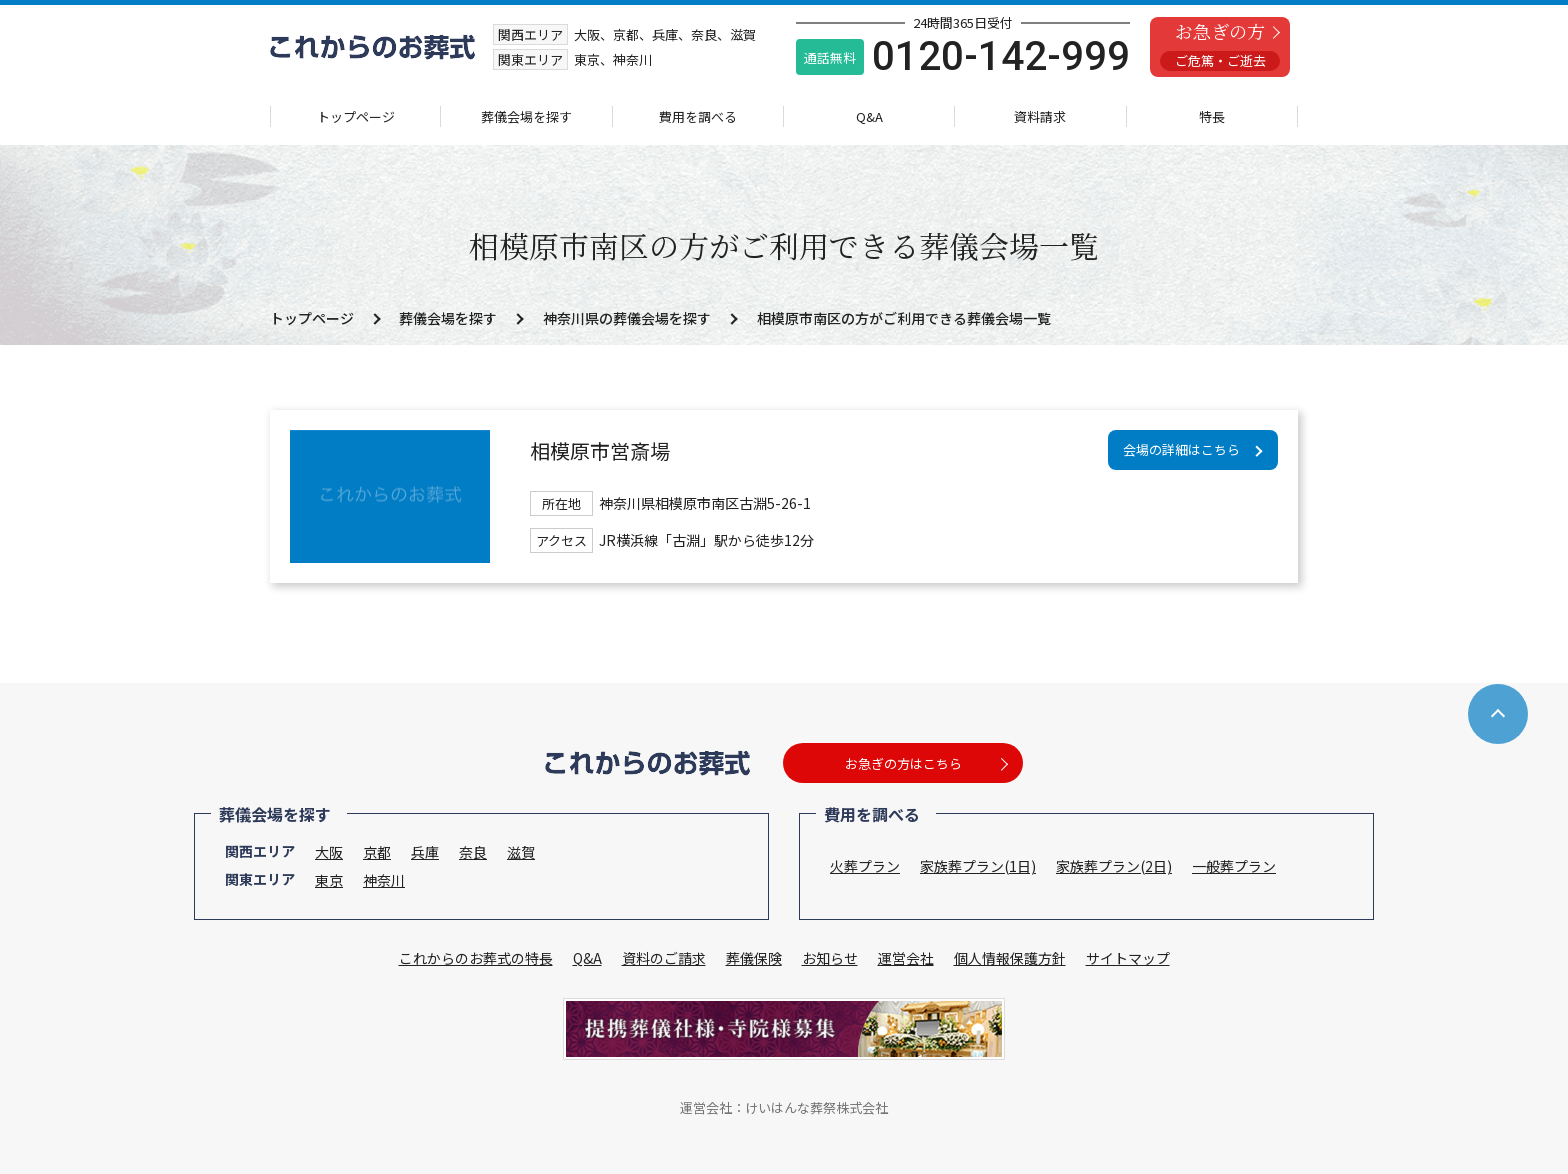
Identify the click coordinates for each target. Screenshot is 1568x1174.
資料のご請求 (664, 958)
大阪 (329, 852)
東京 (329, 880)
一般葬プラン (1234, 866)
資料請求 (1040, 116)
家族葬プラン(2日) (1114, 866)
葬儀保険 (754, 958)
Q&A (869, 116)
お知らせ (830, 958)
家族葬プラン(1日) (978, 866)
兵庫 (425, 852)
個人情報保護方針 (1010, 958)
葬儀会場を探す (526, 116)
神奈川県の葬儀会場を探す (627, 318)
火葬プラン (865, 866)
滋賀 (521, 852)
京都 (377, 852)
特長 (1212, 116)
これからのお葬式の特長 (476, 958)
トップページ (356, 116)
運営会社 (906, 958)
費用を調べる (698, 116)
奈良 (473, 852)
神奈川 (384, 880)
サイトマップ (1128, 958)
